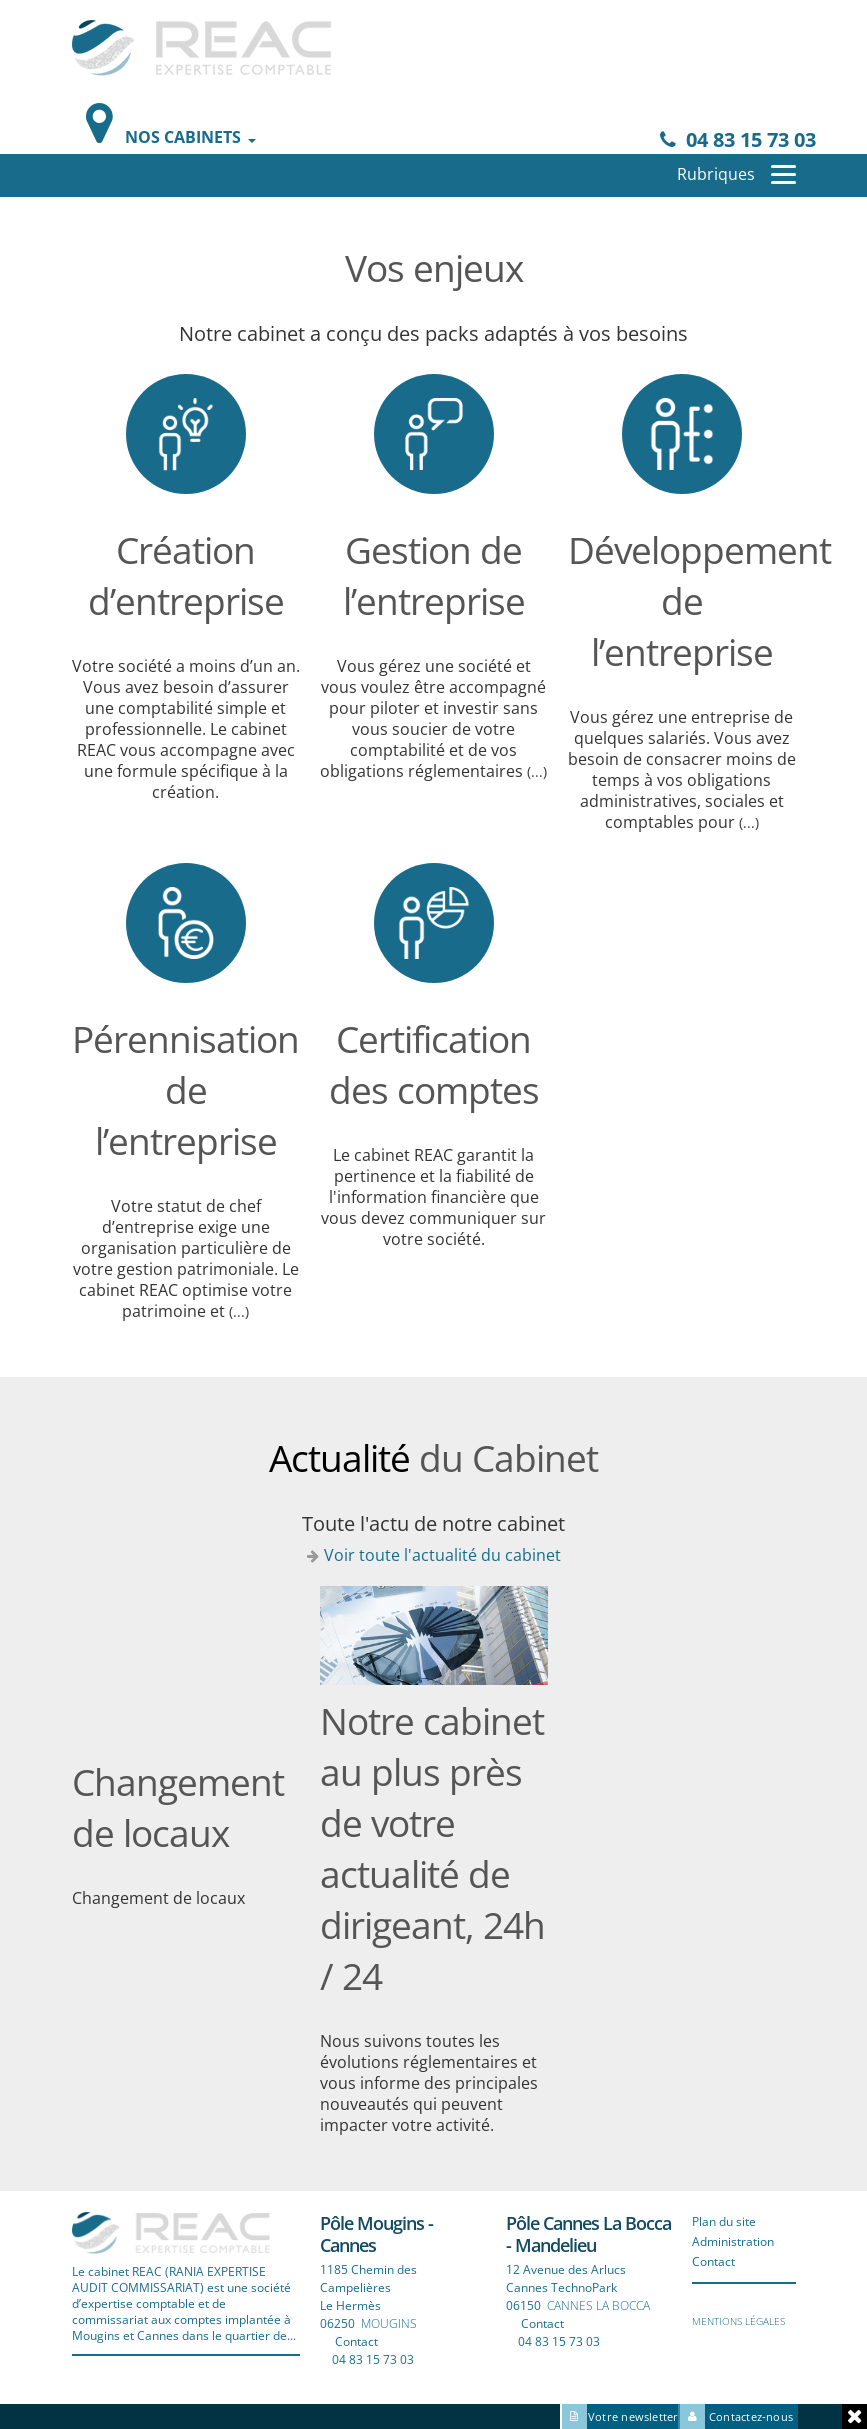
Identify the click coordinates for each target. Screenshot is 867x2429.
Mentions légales (738, 2321)
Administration (733, 2241)
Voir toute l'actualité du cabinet (442, 1555)
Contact (356, 2341)
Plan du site (724, 2221)
